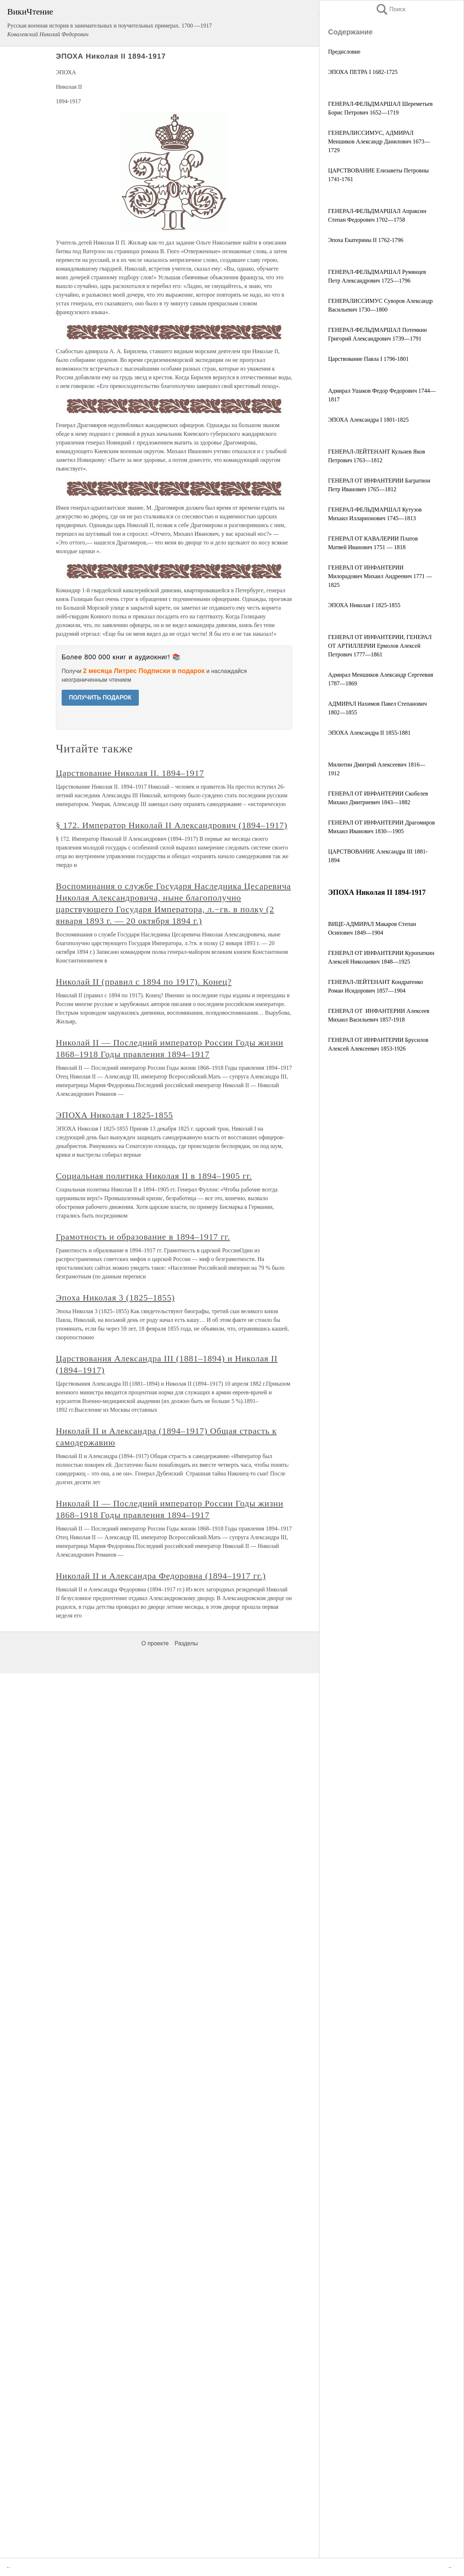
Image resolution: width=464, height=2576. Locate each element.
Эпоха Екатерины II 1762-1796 (365, 240)
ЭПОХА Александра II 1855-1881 (369, 733)
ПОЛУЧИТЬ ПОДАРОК (100, 697)
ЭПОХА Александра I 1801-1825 (368, 420)
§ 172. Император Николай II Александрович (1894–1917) (171, 825)
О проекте (155, 1643)
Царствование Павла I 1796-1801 (368, 359)
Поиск (390, 9)
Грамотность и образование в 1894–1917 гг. (143, 1236)
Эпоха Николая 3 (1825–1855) (115, 1297)
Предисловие (344, 52)
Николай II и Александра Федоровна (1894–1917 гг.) (161, 1576)
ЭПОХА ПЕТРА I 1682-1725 (363, 72)
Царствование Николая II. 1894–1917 (130, 773)
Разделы (186, 1643)
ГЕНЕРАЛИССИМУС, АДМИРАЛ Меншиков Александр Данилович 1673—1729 (379, 141)
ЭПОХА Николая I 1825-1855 (364, 605)
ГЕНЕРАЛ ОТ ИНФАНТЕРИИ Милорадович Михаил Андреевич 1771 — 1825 (380, 576)
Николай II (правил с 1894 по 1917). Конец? (144, 981)
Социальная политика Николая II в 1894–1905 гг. (154, 1176)
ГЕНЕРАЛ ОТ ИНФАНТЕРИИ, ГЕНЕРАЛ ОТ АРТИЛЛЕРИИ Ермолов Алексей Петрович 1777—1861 (380, 645)
